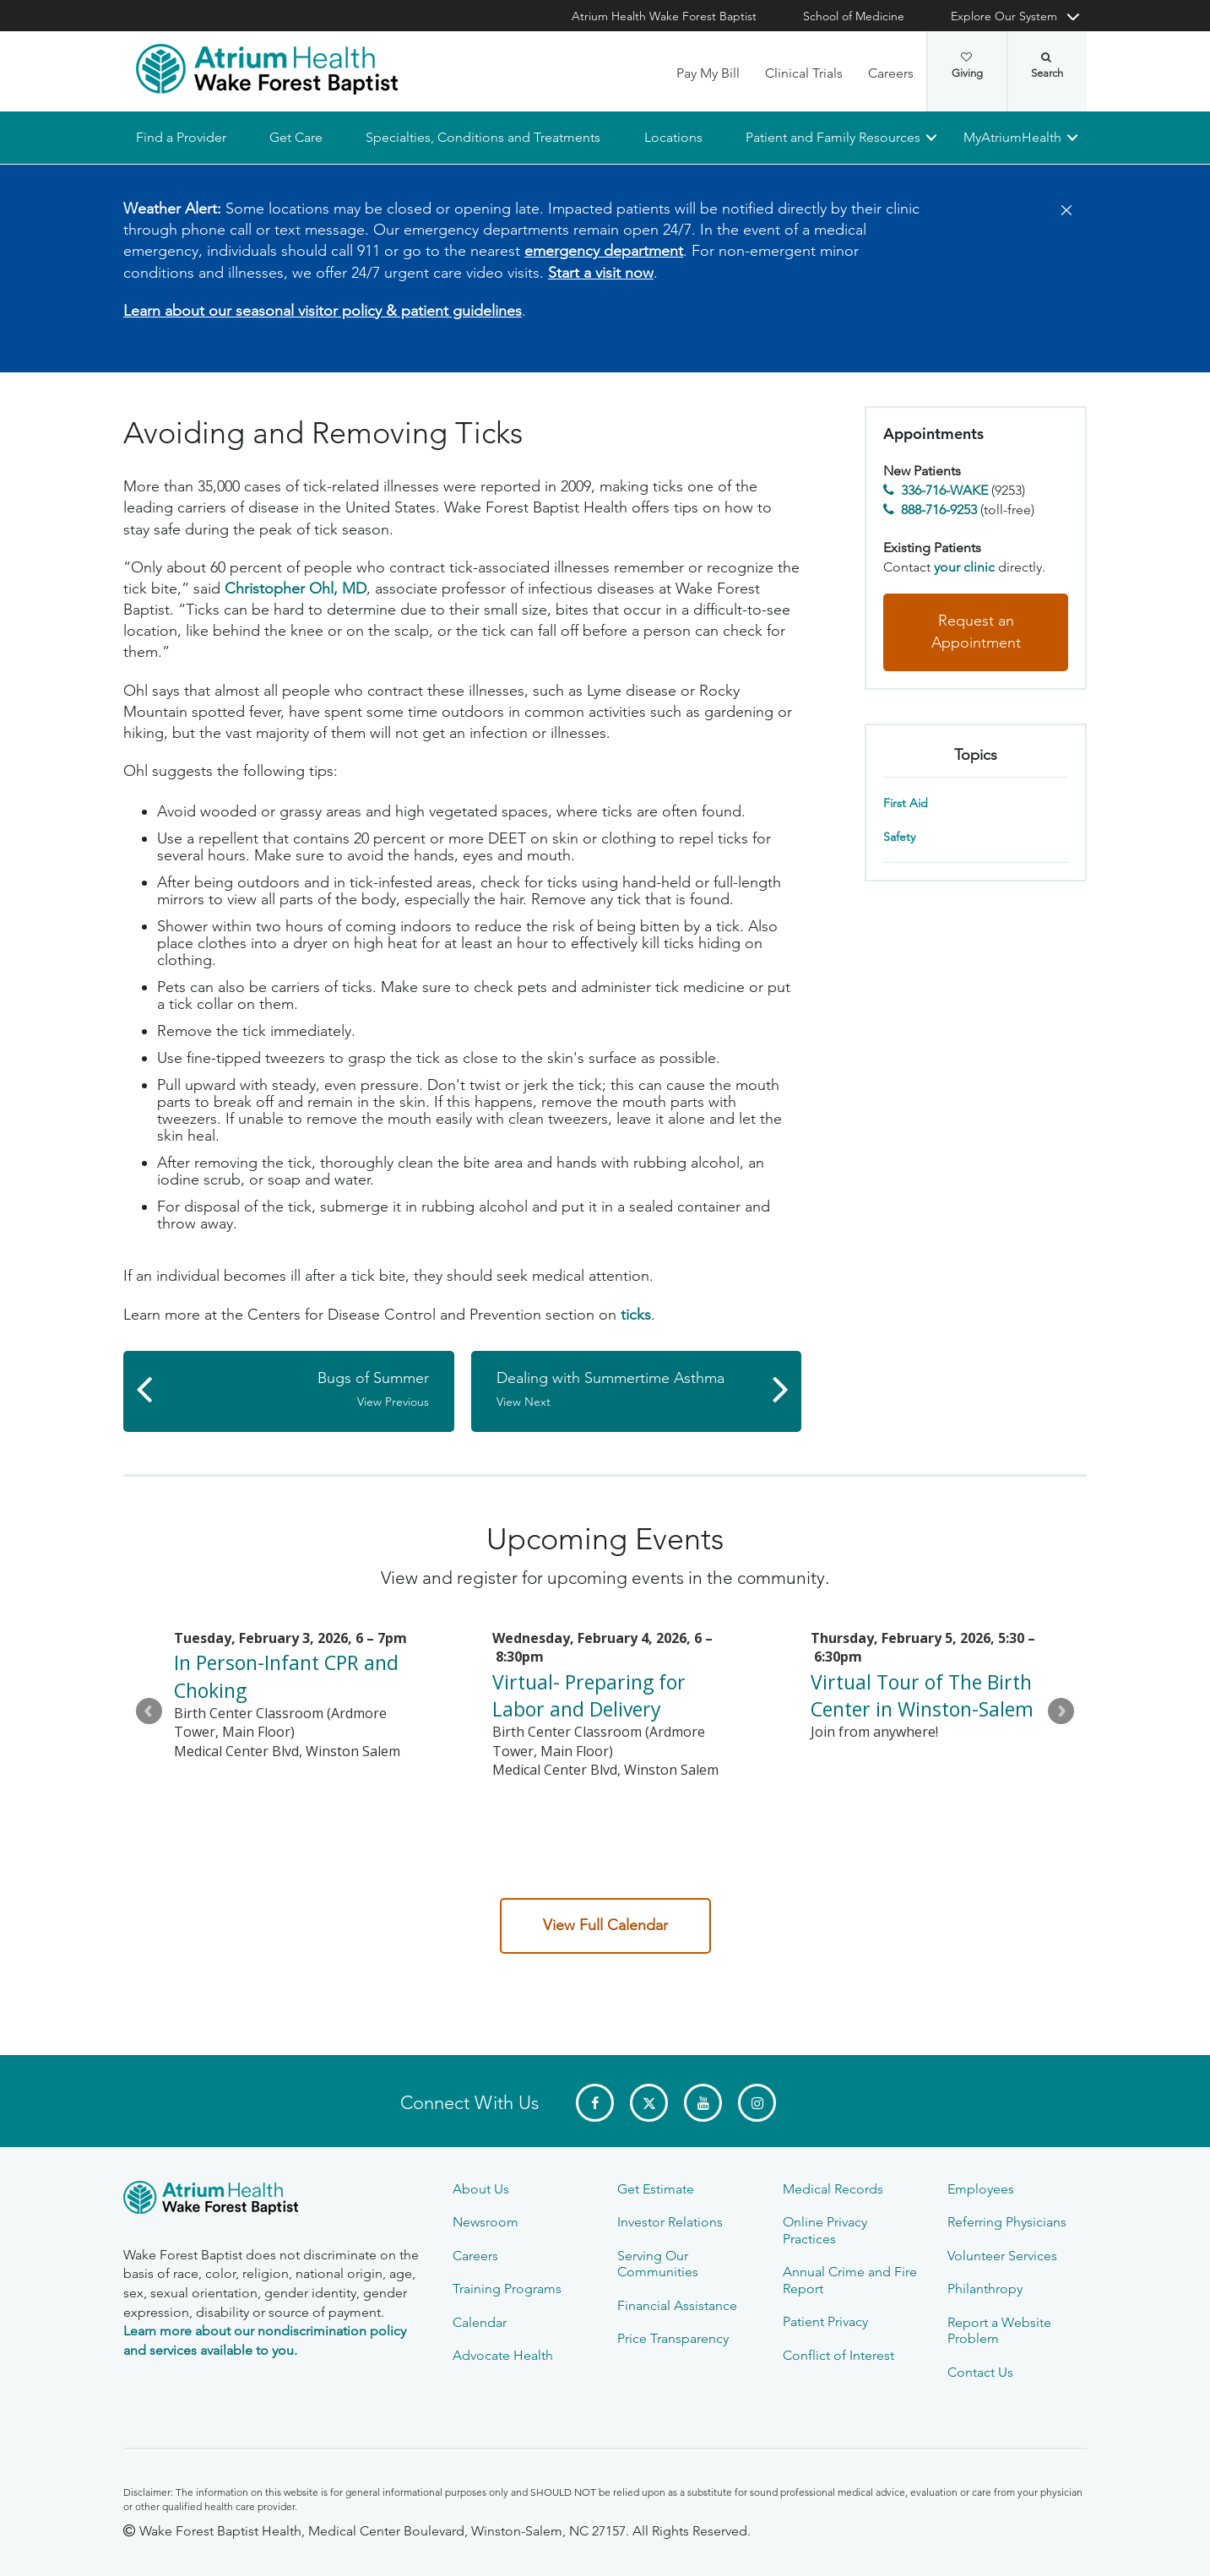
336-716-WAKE (944, 490)
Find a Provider (181, 137)
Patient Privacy (825, 2321)
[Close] (1061, 211)
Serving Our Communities (657, 2264)
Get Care (296, 137)
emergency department (603, 251)
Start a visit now (601, 272)
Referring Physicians (1006, 2222)
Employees (980, 2189)
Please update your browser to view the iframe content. (605, 1724)
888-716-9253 (939, 510)
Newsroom (485, 2222)
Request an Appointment (976, 632)
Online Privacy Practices (825, 2230)
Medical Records (833, 2189)
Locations (673, 137)
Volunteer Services (1002, 2256)
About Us (481, 2189)
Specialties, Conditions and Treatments (483, 137)
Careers (891, 73)
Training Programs (507, 2288)
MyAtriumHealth (1012, 137)
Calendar (480, 2322)
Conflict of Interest (838, 2355)
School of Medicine (853, 16)
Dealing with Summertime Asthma (628, 1390)
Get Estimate (655, 2189)
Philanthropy (985, 2288)
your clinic (964, 567)
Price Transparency (673, 2338)
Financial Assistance (677, 2305)
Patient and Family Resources (833, 137)
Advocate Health (503, 2355)
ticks (636, 1314)
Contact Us (980, 2372)
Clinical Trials (804, 73)
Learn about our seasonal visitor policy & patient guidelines (322, 310)
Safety (899, 837)
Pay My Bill (708, 73)
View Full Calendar (605, 1925)
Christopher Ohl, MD (295, 588)
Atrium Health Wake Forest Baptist (664, 16)
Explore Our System (1004, 16)
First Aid (905, 803)
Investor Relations (670, 2222)
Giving (967, 65)
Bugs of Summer (297, 1390)
